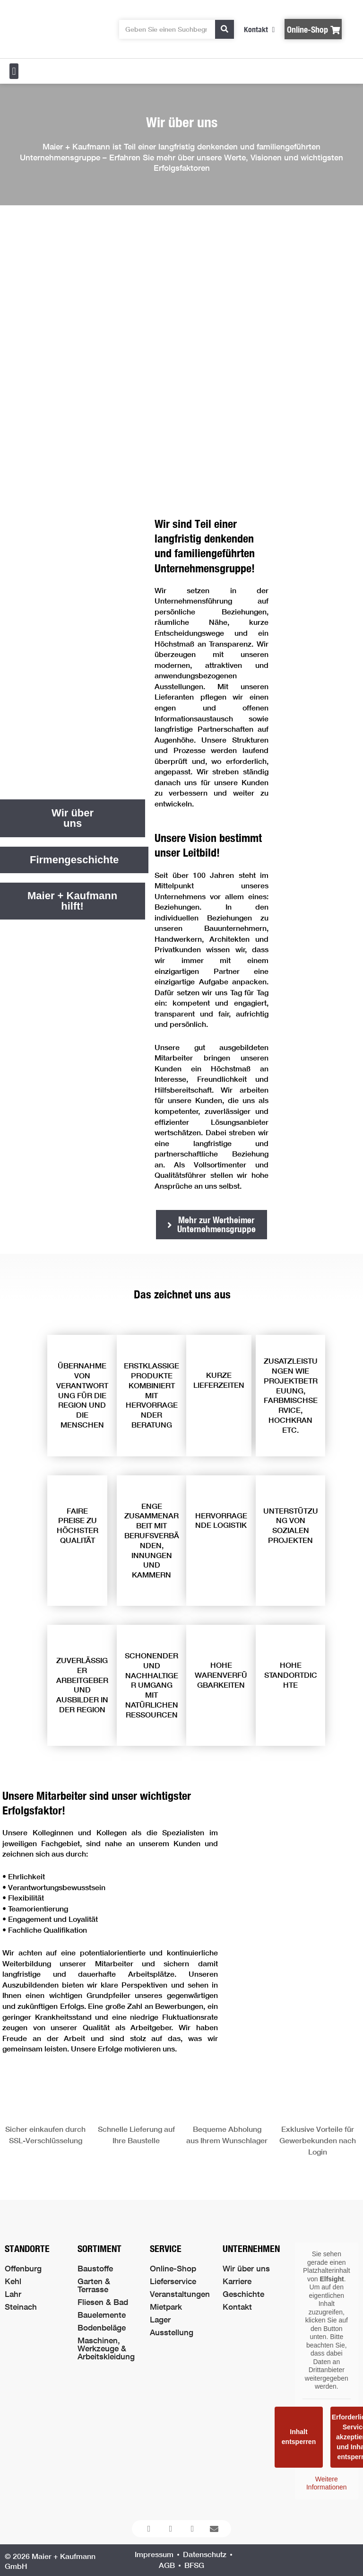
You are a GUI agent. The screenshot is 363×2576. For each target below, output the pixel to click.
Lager (160, 2319)
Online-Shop (173, 2268)
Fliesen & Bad (103, 2302)
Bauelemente (102, 2315)
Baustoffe (95, 2268)
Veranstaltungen (180, 2294)
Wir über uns (246, 2268)
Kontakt (237, 2307)
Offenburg (23, 2268)
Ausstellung (171, 2332)
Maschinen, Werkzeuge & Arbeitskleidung (106, 2348)
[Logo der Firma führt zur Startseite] (52, 28)
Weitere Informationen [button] (326, 2483)
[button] (13, 71)
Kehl (13, 2281)
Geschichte (243, 2294)
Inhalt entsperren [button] (299, 2436)
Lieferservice (173, 2281)
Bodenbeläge (102, 2327)
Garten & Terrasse (94, 2285)
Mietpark (166, 2307)
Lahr (13, 2294)
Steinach (21, 2307)
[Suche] (224, 29)
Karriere (237, 2281)
